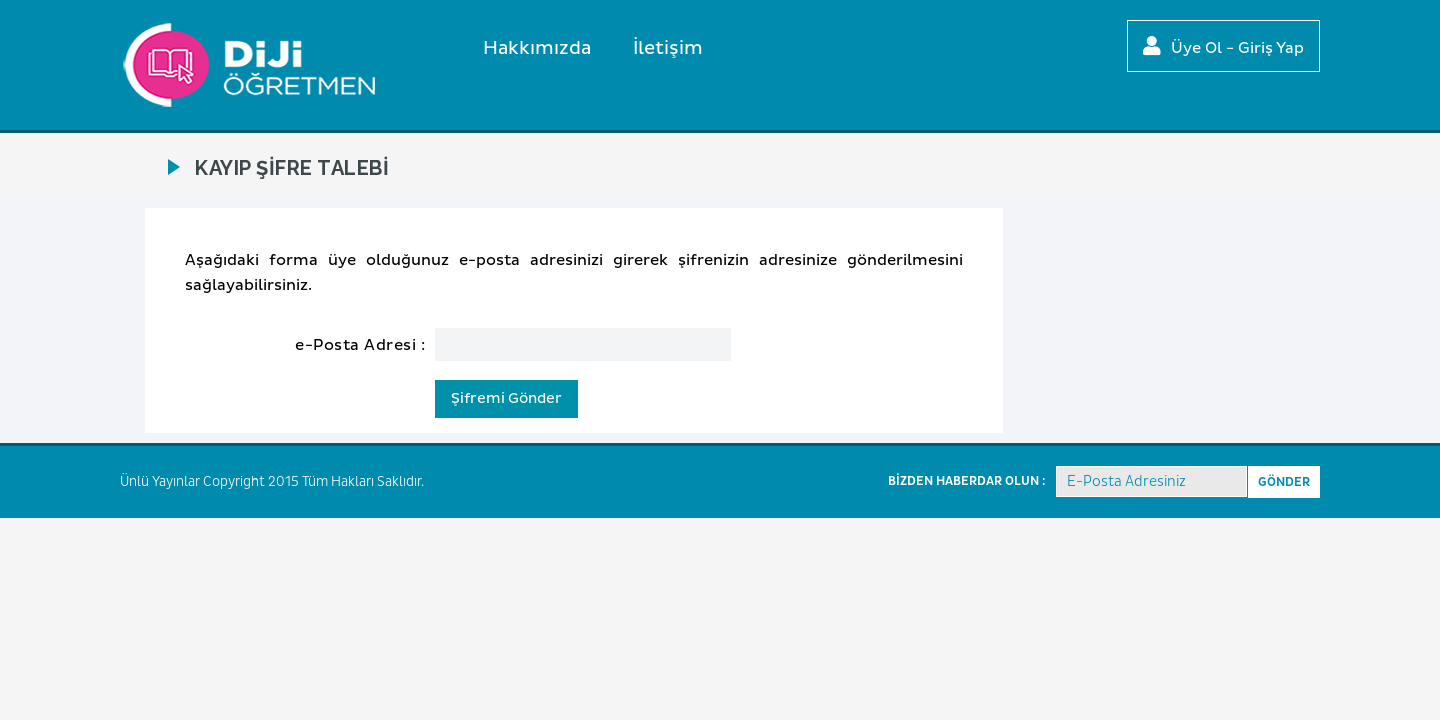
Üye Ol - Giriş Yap (1223, 47)
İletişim (668, 48)
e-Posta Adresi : (360, 345)
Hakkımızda (537, 48)
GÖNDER (1284, 482)
